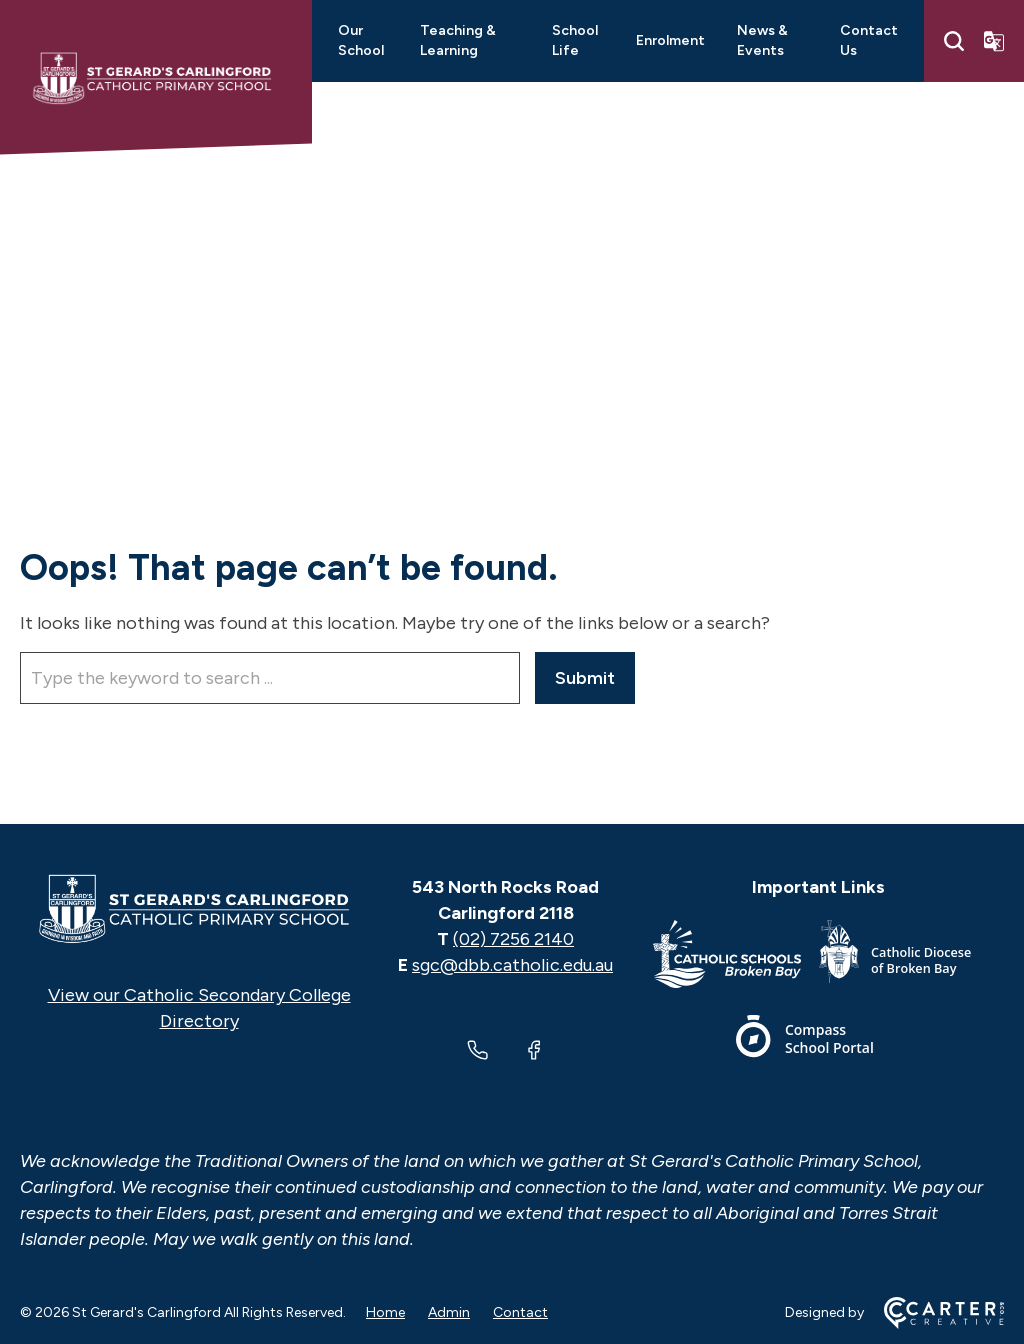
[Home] (199, 909)
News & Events (762, 40)
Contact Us (869, 40)
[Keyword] (270, 678)
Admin (449, 1312)
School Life (575, 40)
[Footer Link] (736, 957)
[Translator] (994, 41)
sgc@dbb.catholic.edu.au (512, 965)
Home (385, 1312)
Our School (361, 40)
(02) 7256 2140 (513, 939)
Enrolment (670, 40)
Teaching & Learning (458, 40)
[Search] (954, 41)
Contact (520, 1312)
